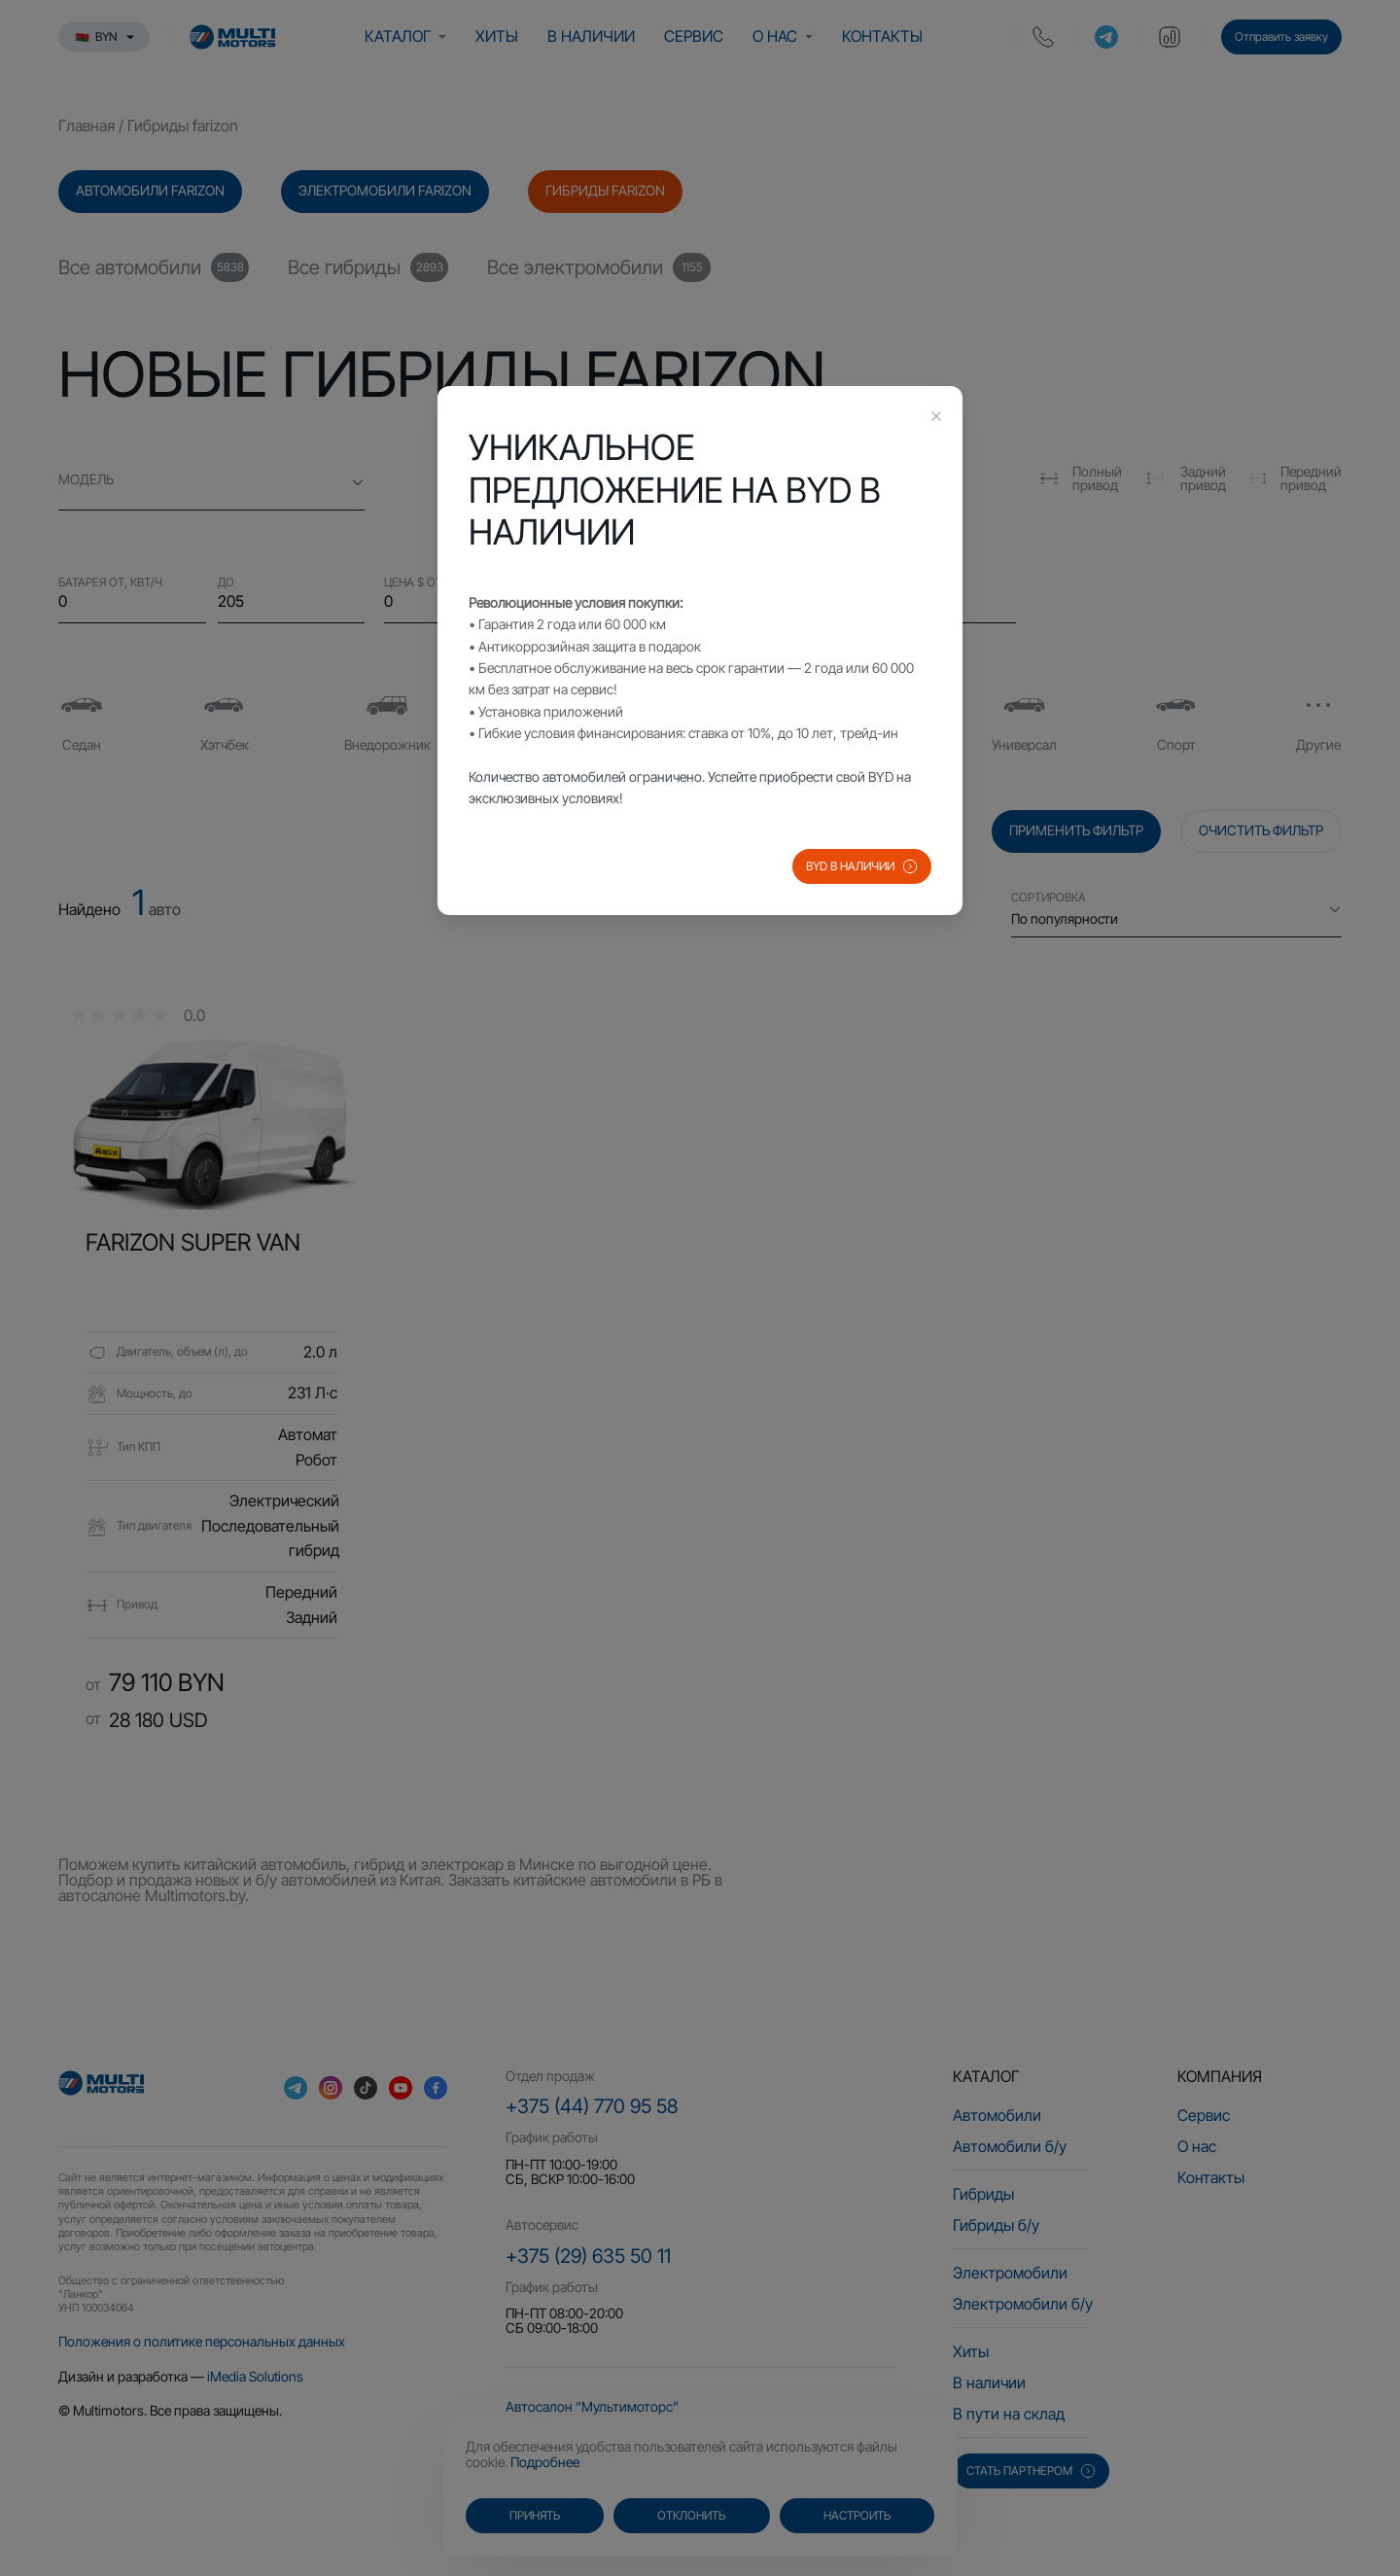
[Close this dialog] (936, 418)
